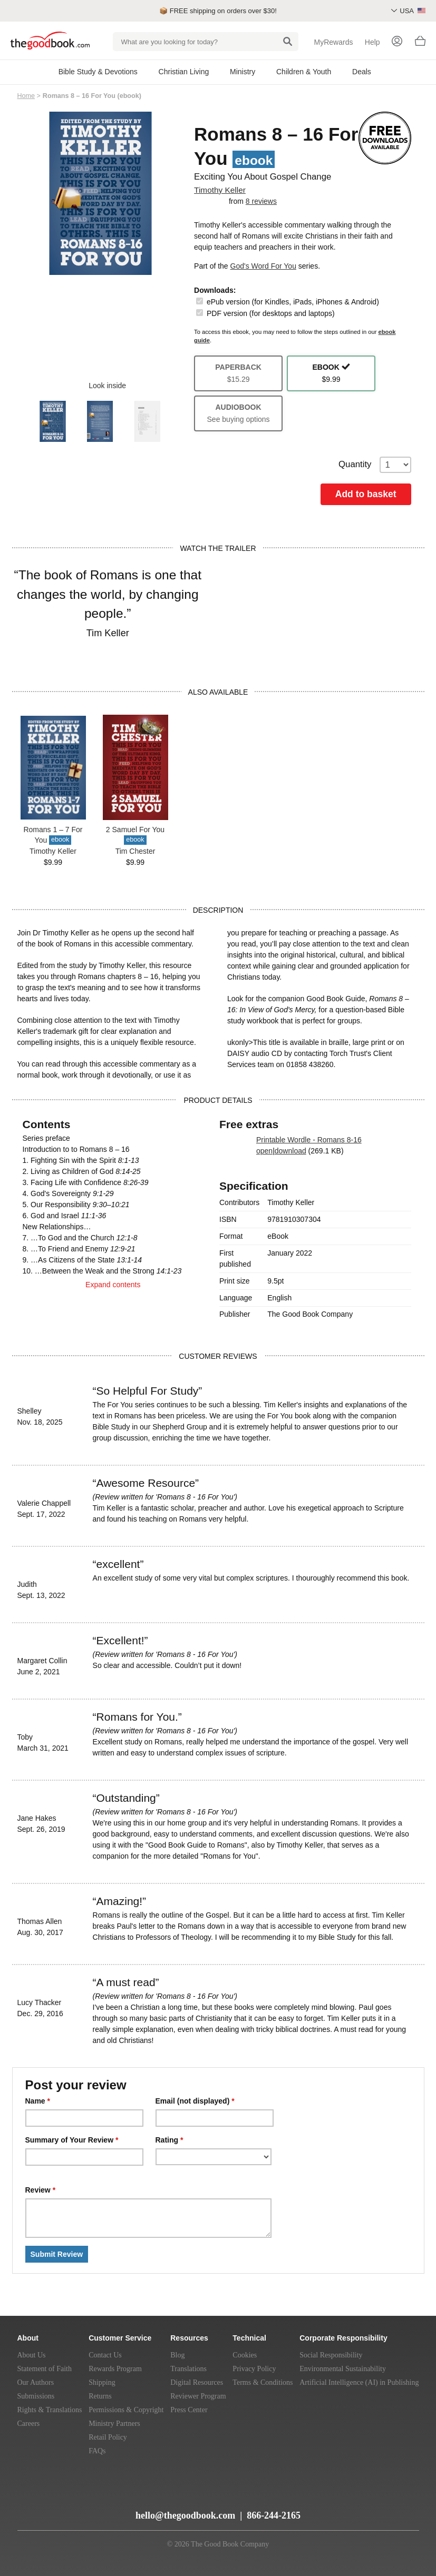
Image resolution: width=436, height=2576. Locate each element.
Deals (361, 71)
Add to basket (365, 494)
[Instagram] (111, 2511)
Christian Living (184, 71)
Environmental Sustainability (342, 2369)
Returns (100, 2396)
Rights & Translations (49, 2410)
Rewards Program (115, 2369)
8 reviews (261, 201)
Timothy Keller (220, 189)
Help (372, 42)
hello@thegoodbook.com (185, 2515)
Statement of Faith (44, 2369)
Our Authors (35, 2382)
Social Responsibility (330, 2355)
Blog (177, 2355)
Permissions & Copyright (126, 2410)
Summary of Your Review (72, 2140)
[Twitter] (74, 2511)
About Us (31, 2355)
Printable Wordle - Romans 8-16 (309, 1140)
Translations (188, 2369)
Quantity (374, 464)
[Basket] (420, 44)
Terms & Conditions (262, 2382)
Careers (28, 2423)
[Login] (397, 42)
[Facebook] (94, 2511)
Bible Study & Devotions (98, 71)
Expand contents (112, 1293)
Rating (169, 2140)
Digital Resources (196, 2382)
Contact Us (105, 2355)
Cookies (244, 2355)
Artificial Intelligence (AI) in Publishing (359, 2382)
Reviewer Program (198, 2396)
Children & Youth (303, 71)
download (290, 1151)
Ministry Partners (114, 2423)
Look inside (100, 385)
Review (40, 2190)
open (264, 1151)
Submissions (36, 2396)
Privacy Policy (254, 2369)
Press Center (188, 2410)
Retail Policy (108, 2437)
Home (26, 96)
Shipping (102, 2382)
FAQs (97, 2451)
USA (412, 11)
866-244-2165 (274, 2515)
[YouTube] (54, 2511)
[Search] (287, 41)
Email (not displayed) (195, 2101)
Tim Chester (135, 851)
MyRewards (333, 42)
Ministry (242, 71)
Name (37, 2101)
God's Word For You (263, 266)
